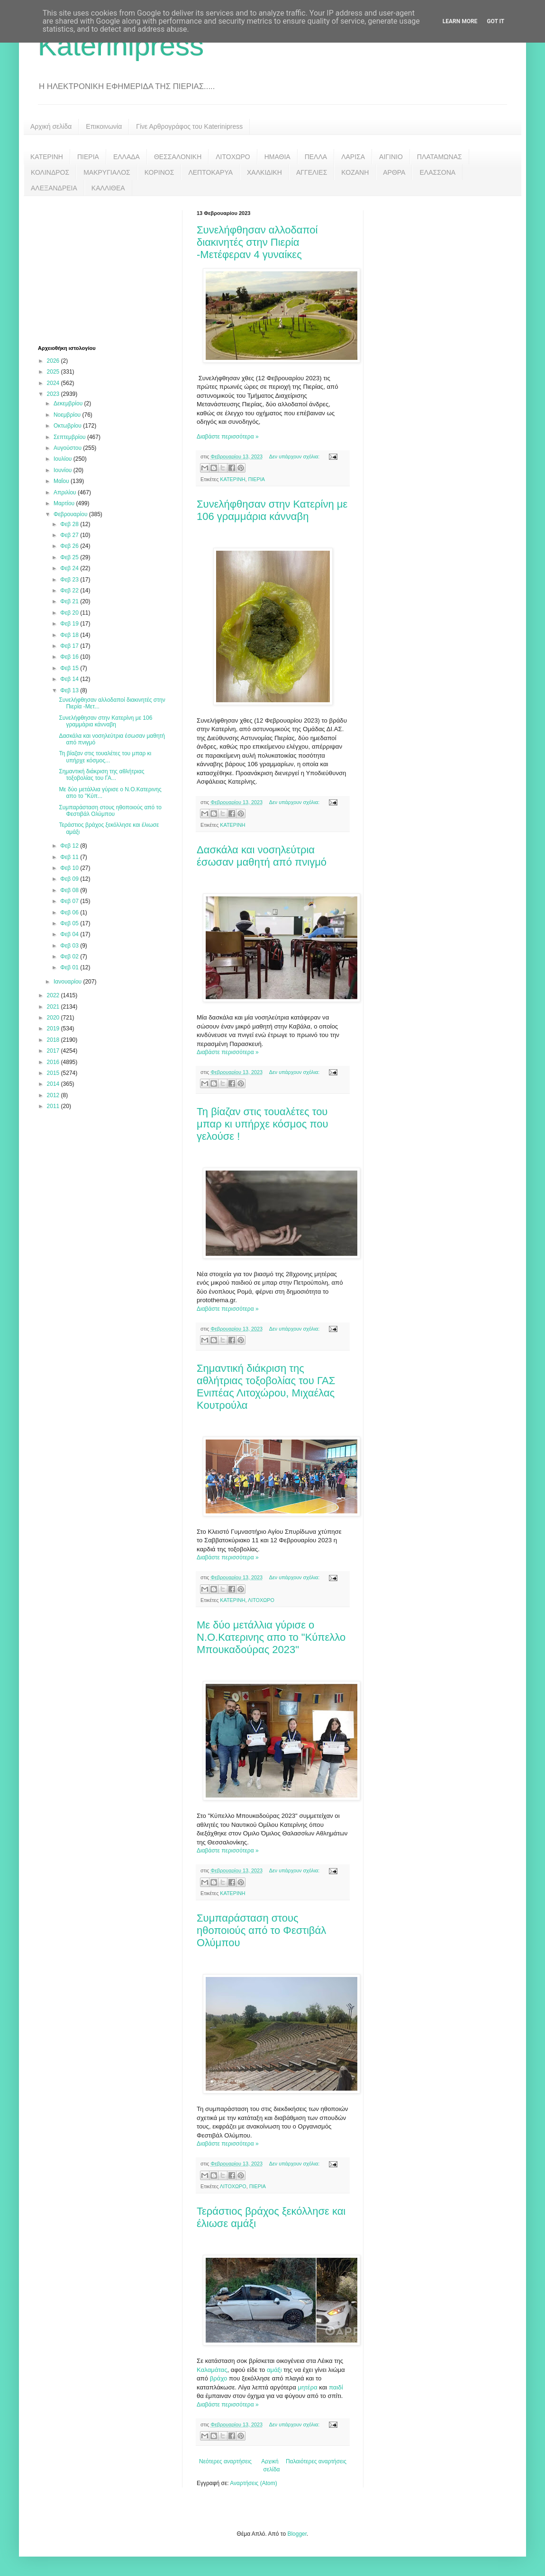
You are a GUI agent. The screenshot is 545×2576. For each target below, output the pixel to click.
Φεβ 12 (70, 845)
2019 (54, 1028)
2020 (54, 1017)
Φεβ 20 (70, 612)
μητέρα (307, 2387)
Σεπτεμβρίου (70, 437)
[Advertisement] (109, 269)
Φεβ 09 (70, 879)
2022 (54, 995)
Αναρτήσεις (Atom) (253, 2483)
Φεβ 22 (70, 590)
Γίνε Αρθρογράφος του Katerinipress (189, 126)
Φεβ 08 (70, 890)
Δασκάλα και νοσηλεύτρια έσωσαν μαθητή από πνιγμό (262, 856)
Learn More (460, 21)
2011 (54, 1106)
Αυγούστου (68, 448)
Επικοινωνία (104, 126)
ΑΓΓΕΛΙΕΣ (311, 172)
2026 (54, 361)
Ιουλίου (63, 459)
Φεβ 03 (70, 945)
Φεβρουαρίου (71, 514)
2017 (54, 1050)
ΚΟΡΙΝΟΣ (159, 172)
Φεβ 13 (70, 690)
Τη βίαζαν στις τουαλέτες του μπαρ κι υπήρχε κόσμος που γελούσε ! (262, 1124)
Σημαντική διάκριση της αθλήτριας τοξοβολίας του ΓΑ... (101, 774)
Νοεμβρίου (68, 414)
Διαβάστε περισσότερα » (228, 436)
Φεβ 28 (70, 524)
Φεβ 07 (70, 901)
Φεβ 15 (70, 668)
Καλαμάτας (212, 2369)
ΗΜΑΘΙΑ (277, 157)
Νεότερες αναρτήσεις (225, 2461)
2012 (54, 1095)
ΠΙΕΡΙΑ (88, 157)
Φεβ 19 (70, 623)
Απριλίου (66, 492)
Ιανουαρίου (68, 981)
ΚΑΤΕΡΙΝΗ (46, 157)
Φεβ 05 (70, 923)
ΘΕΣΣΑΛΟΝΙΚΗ (177, 157)
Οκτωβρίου (68, 425)
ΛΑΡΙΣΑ (353, 157)
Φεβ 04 (70, 934)
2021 (54, 1006)
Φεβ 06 (70, 912)
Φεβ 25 (70, 557)
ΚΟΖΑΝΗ (355, 172)
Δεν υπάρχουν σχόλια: (295, 456)
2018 (54, 1040)
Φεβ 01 (70, 967)
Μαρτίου (65, 503)
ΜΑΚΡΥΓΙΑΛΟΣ (106, 172)
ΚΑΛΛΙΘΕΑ (108, 188)
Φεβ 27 (70, 535)
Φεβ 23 (70, 579)
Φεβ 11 (70, 857)
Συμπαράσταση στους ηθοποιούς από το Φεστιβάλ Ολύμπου (261, 1930)
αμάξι (274, 2369)
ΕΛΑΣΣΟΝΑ (437, 172)
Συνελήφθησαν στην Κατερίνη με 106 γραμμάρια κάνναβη (272, 510)
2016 (54, 1062)
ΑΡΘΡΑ (394, 172)
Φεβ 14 (70, 679)
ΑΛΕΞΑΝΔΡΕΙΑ (54, 188)
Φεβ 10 (70, 868)
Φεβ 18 (70, 635)
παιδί (336, 2387)
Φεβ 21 (70, 601)
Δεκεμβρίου (69, 403)
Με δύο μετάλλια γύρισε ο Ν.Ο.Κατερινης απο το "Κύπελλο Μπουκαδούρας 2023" (271, 1637)
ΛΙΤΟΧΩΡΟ (233, 157)
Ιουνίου (63, 470)
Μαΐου (62, 481)
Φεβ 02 (70, 956)
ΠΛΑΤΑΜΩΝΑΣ (439, 157)
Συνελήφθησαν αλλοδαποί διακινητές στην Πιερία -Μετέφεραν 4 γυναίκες (257, 242)
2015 (54, 1073)
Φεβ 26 (70, 546)
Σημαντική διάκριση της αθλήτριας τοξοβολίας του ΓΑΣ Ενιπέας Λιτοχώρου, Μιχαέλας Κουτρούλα (266, 1386)
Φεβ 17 (70, 646)
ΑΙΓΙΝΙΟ (391, 157)
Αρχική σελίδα (51, 126)
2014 (54, 1084)
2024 (54, 383)
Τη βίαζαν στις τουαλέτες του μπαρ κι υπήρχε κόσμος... (105, 756)
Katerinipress (121, 46)
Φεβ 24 (70, 568)
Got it (495, 21)
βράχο (218, 2378)
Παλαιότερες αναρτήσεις (316, 2461)
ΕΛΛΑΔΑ (126, 157)
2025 (54, 371)
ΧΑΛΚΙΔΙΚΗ (264, 172)
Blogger (297, 2534)
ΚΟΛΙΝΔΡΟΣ (50, 172)
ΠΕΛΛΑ (316, 157)
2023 (54, 394)
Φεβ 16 (70, 656)
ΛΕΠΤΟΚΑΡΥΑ (210, 172)
